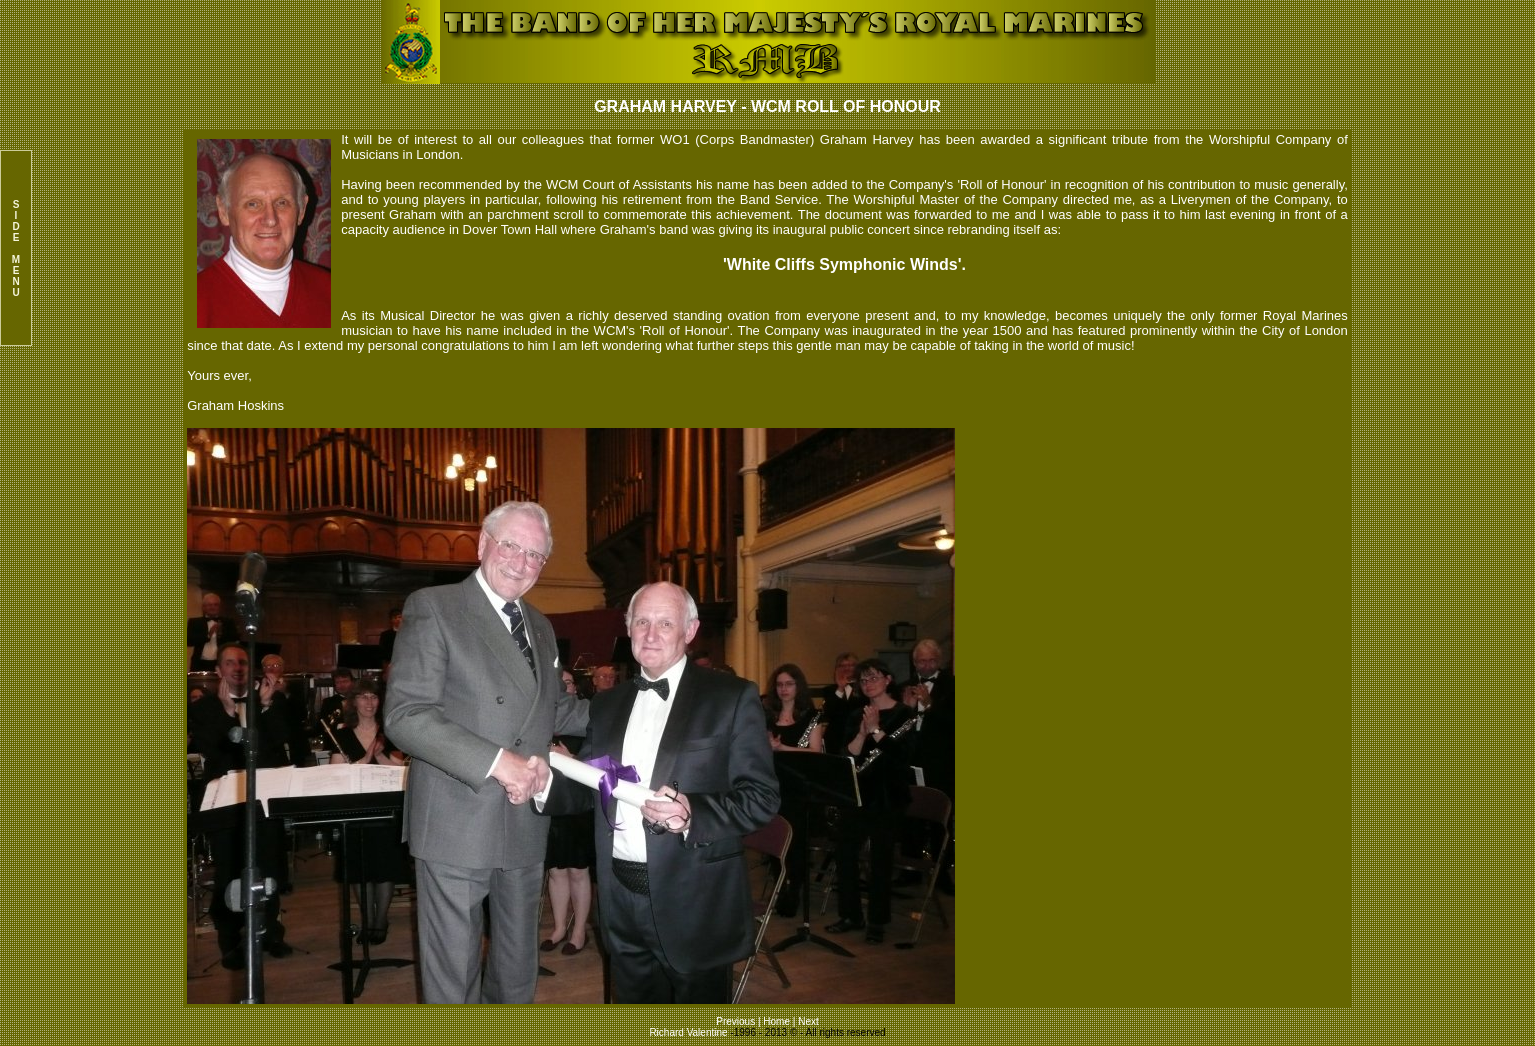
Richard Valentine (688, 1032)
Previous (737, 1021)
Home (776, 1021)
